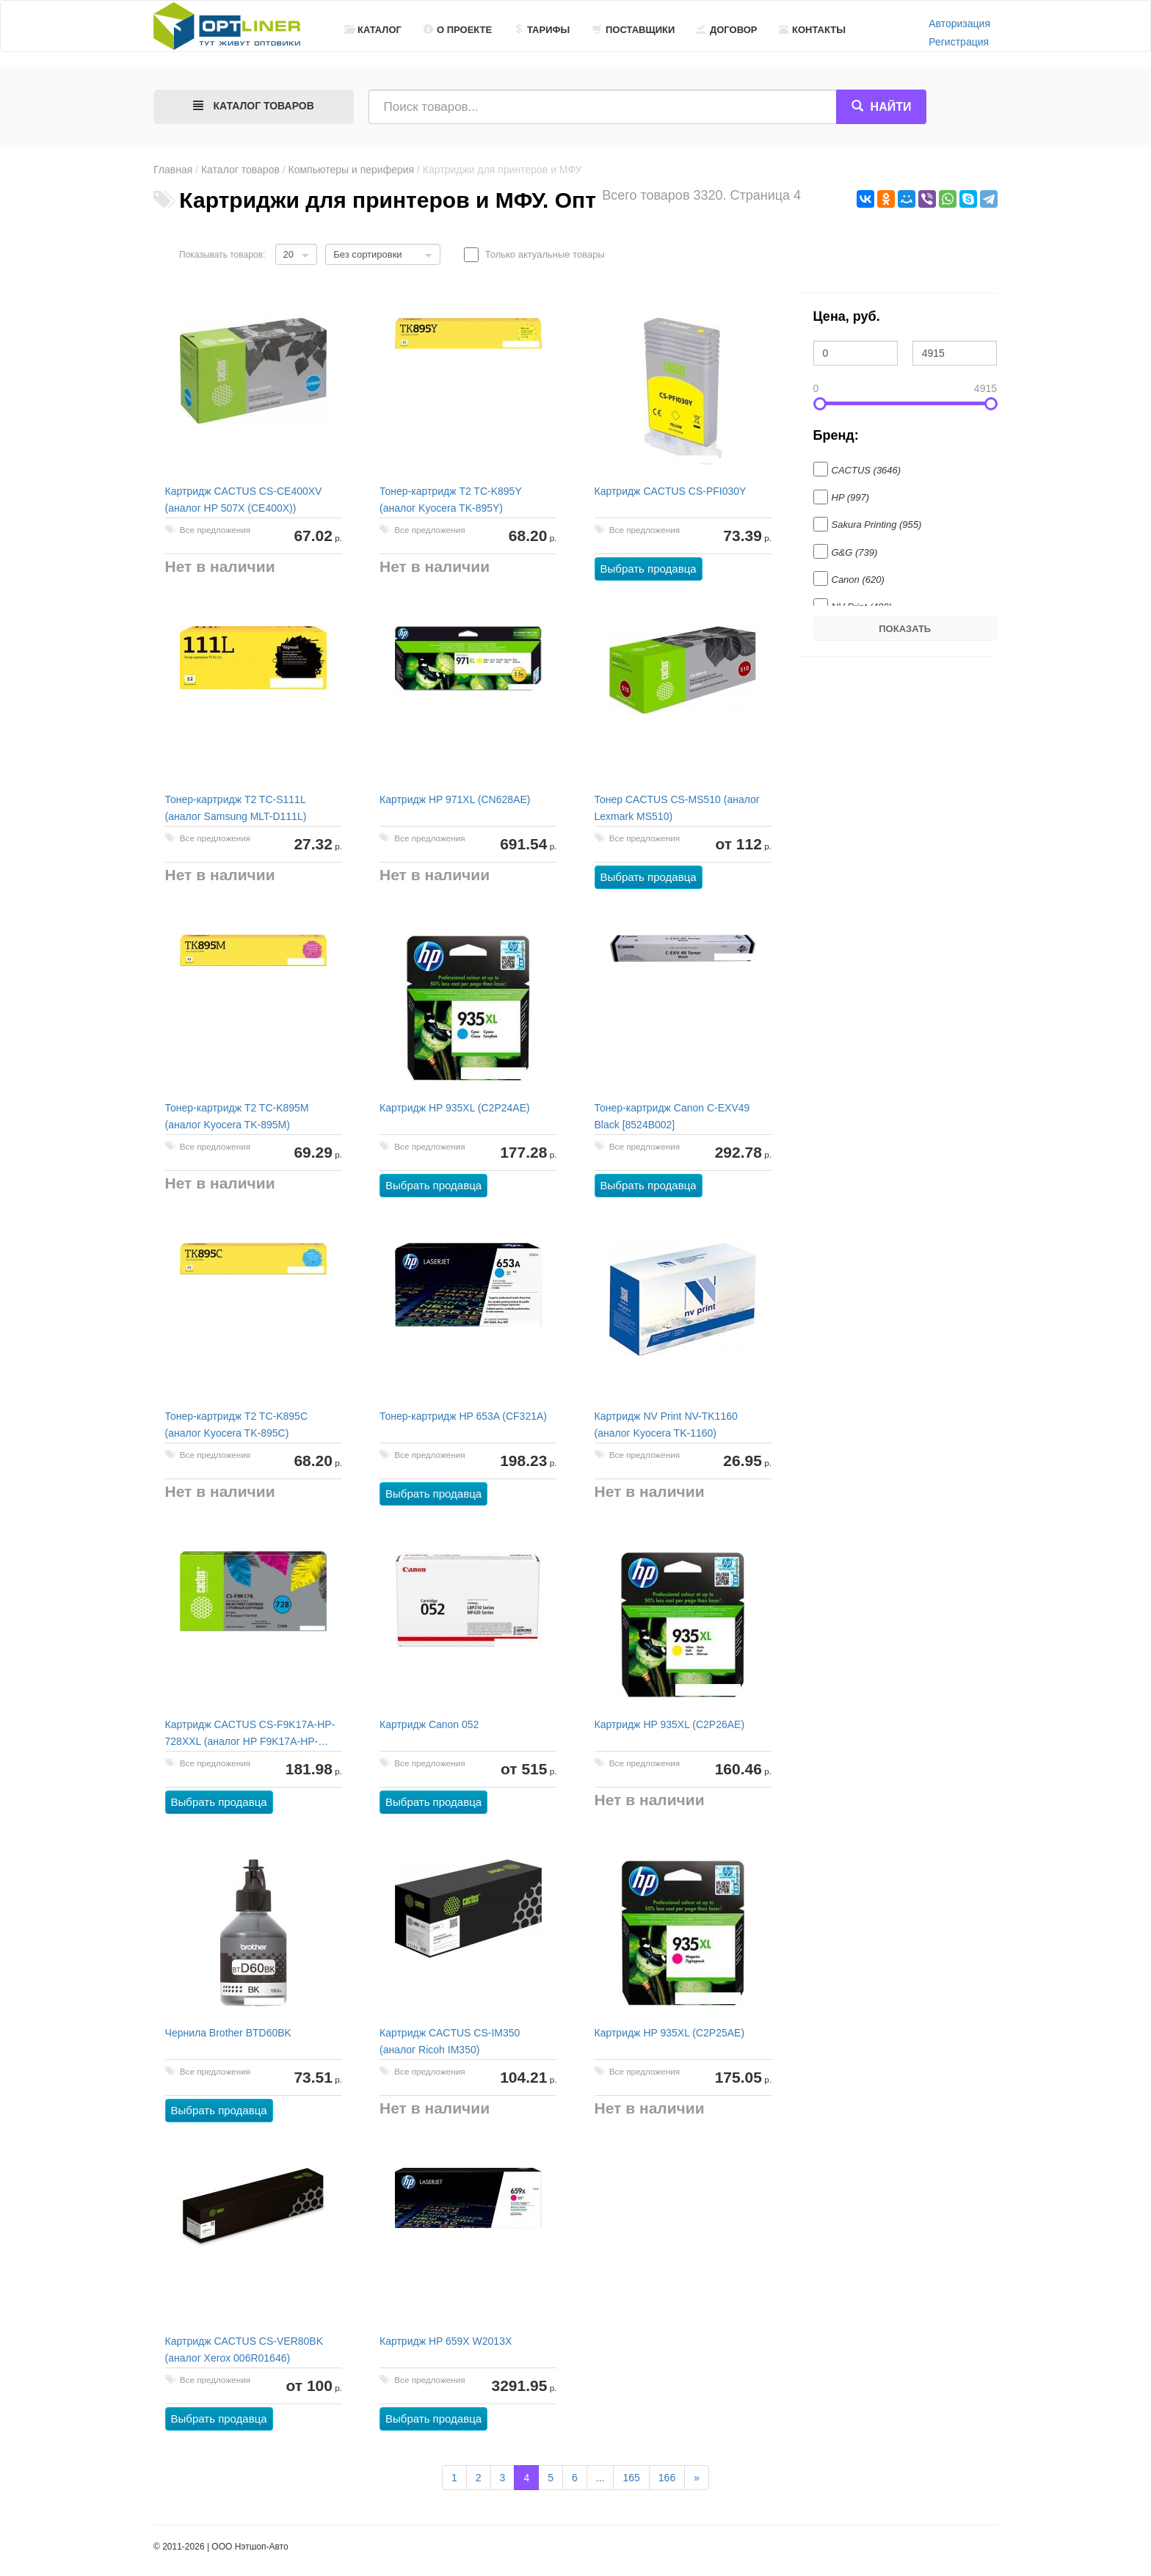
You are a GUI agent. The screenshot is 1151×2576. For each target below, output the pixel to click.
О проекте (458, 29)
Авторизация (959, 23)
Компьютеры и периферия (351, 169)
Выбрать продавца (648, 569)
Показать (905, 628)
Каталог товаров (240, 169)
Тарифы (542, 29)
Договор (727, 29)
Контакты (812, 29)
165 (630, 2478)
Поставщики (633, 29)
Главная (172, 169)
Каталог (373, 29)
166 (666, 2478)
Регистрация (959, 42)
